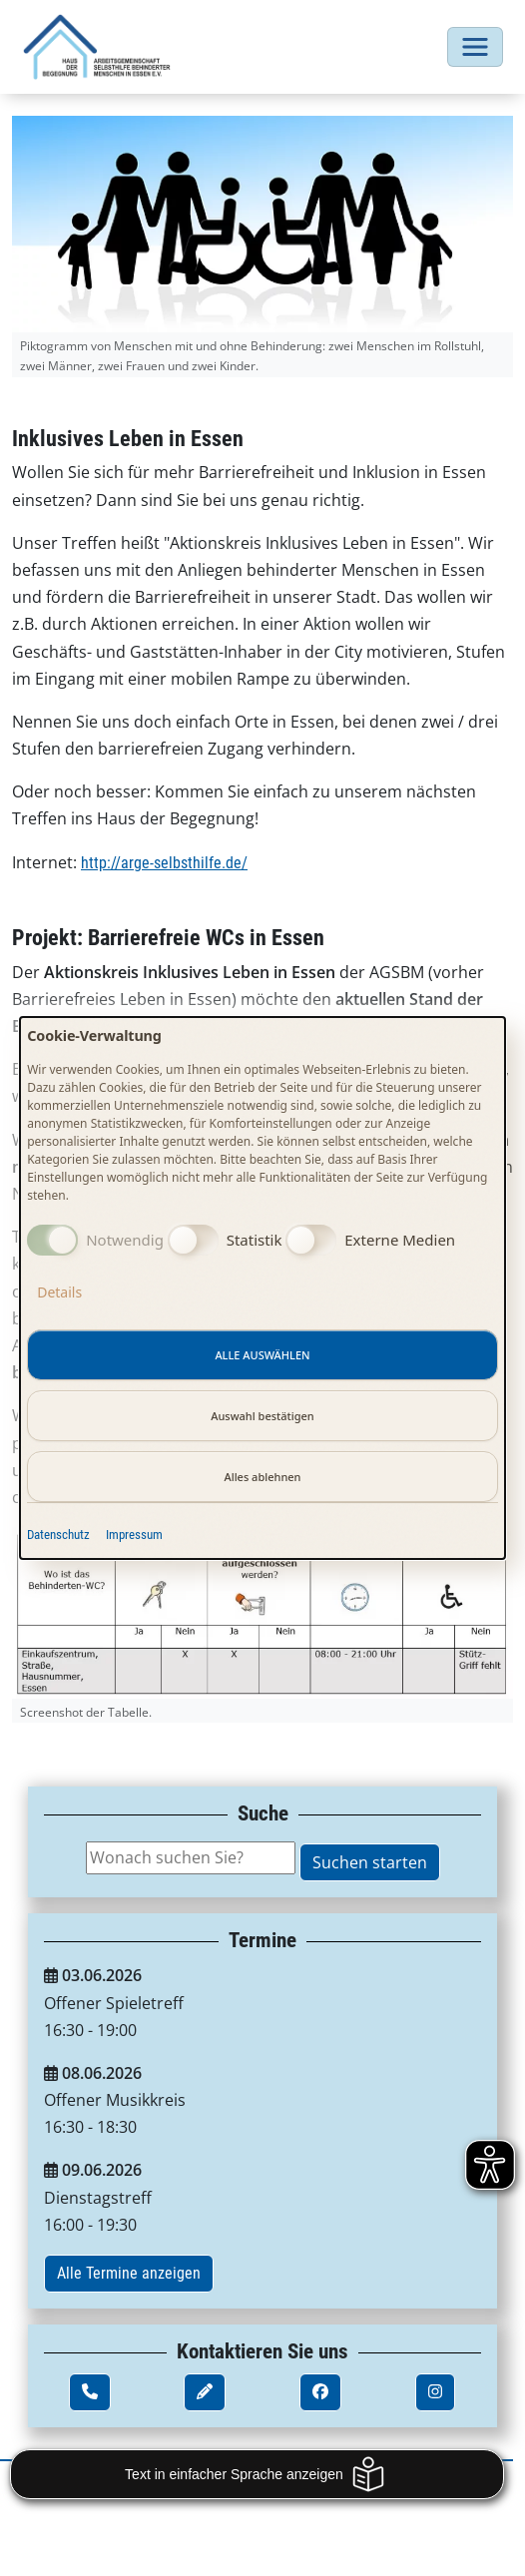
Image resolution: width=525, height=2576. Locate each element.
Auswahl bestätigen (262, 1415)
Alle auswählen (262, 1354)
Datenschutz (58, 1534)
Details (59, 1292)
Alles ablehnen (262, 1476)
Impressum (134, 1534)
